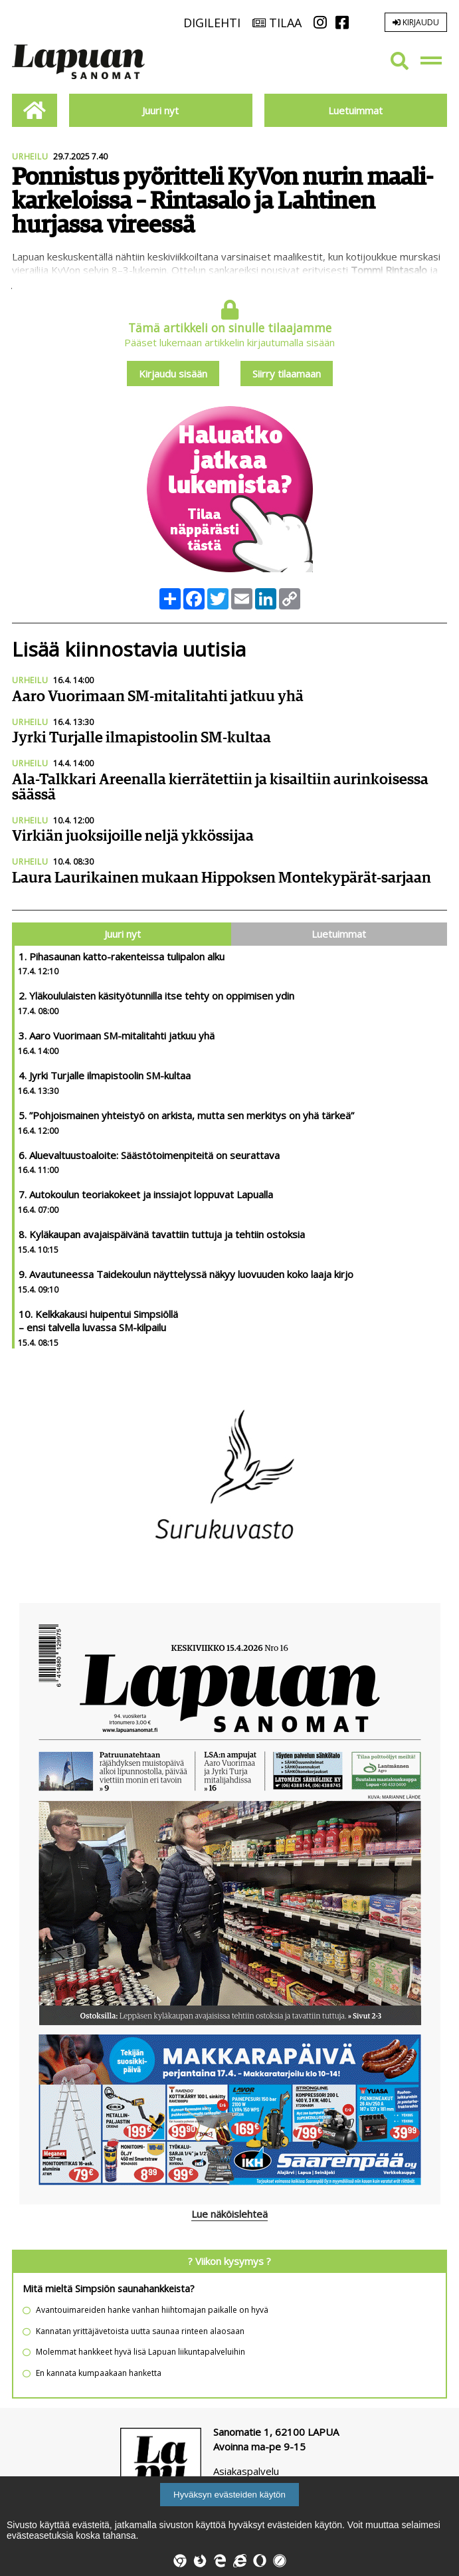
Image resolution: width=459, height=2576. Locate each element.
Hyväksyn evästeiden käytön (229, 2495)
